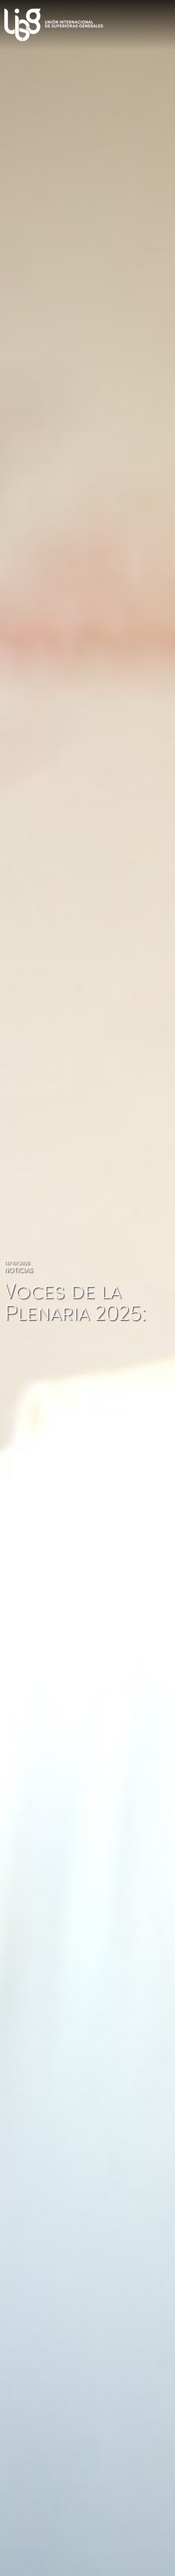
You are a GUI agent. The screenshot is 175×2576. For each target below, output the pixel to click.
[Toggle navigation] (166, 22)
